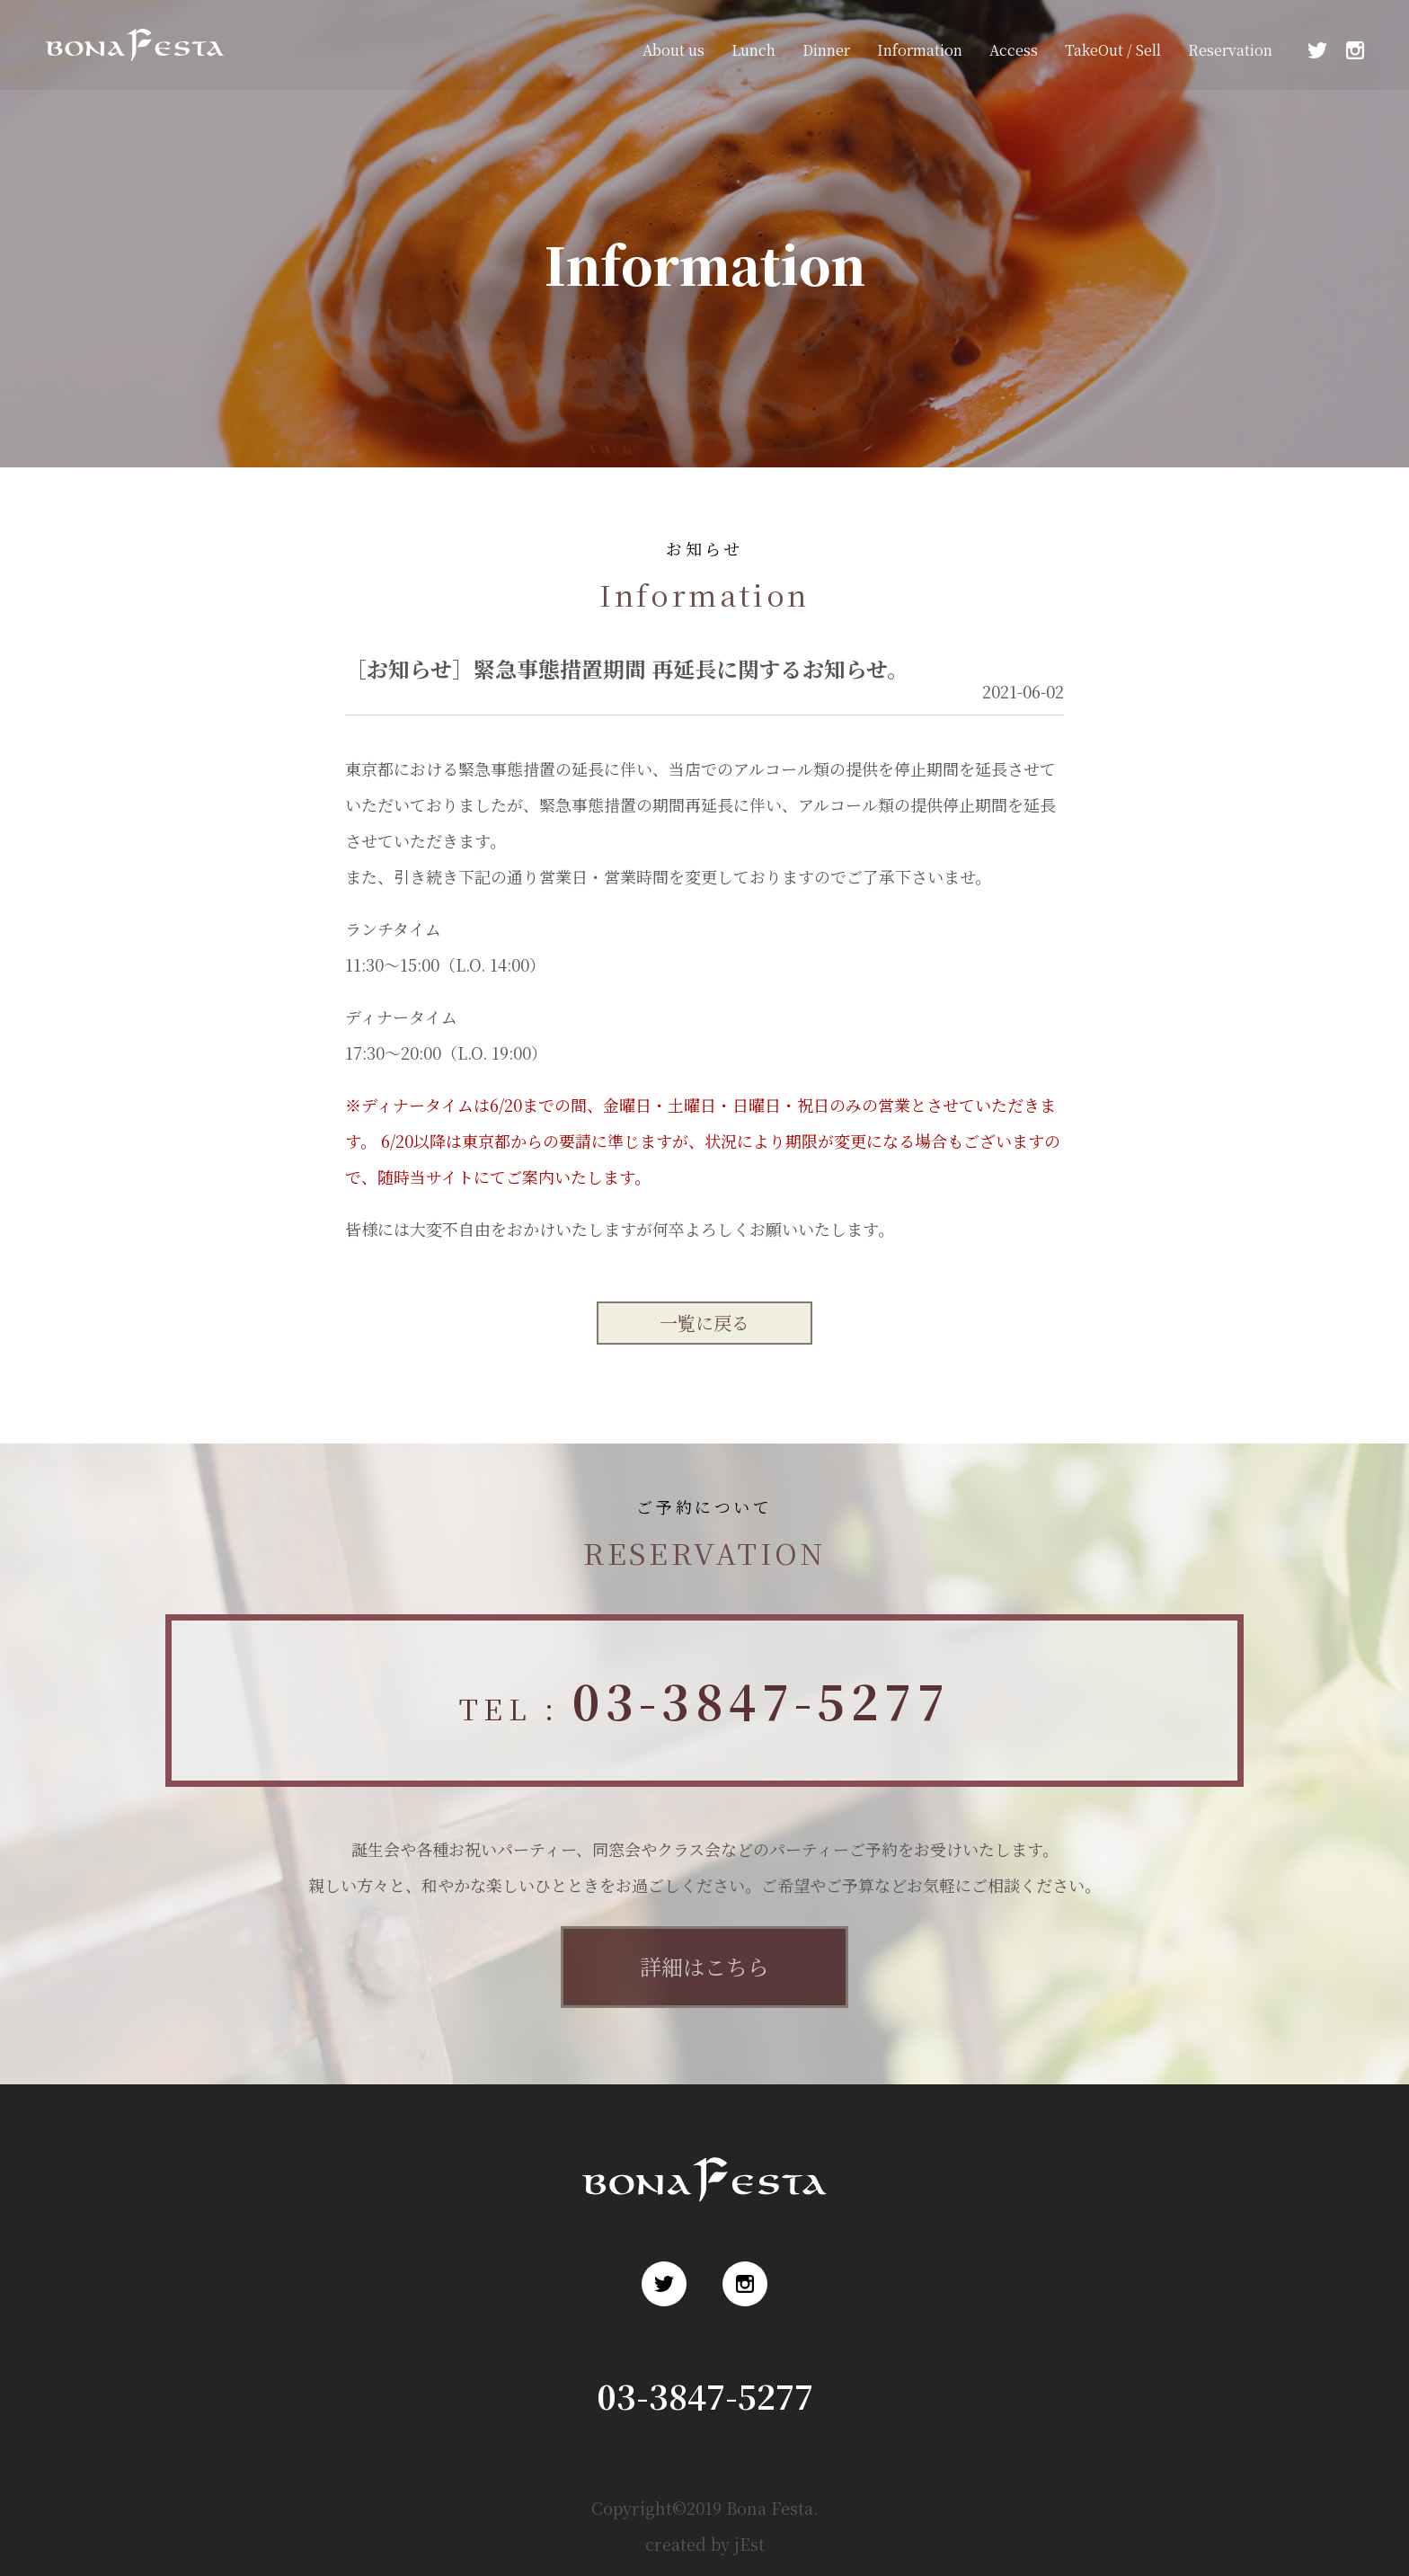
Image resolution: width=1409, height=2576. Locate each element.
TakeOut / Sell (1113, 50)
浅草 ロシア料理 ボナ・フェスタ (129, 70)
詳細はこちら (704, 1966)
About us (673, 50)
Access (1013, 50)
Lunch (753, 50)
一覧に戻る (704, 1323)
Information (919, 50)
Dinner (826, 50)
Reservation (1230, 50)
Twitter (1317, 50)
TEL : (704, 1700)
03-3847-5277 (705, 2396)
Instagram (1355, 50)
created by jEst (705, 2543)
